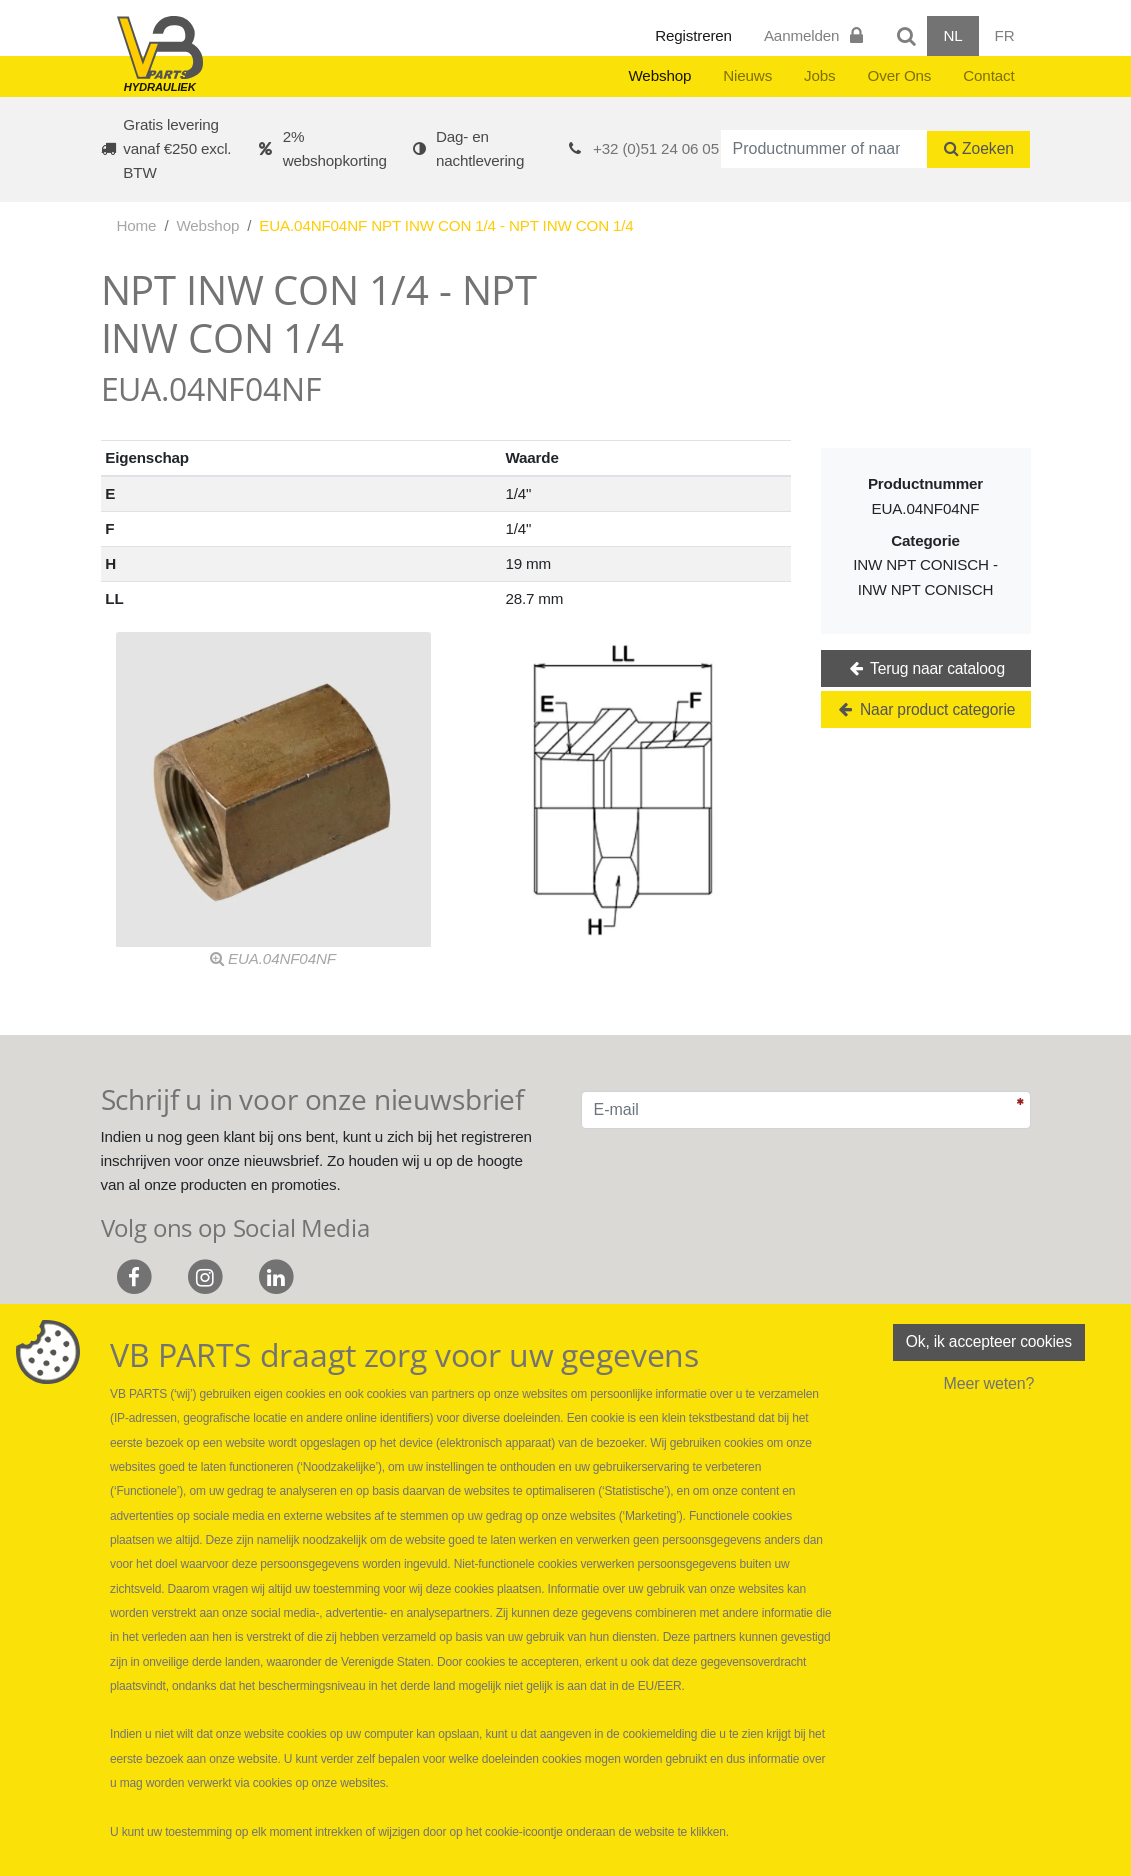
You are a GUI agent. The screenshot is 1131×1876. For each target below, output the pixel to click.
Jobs (819, 75)
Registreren (693, 35)
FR (1005, 35)
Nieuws (747, 75)
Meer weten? (988, 1384)
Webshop (659, 75)
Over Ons (900, 75)
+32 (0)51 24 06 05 (656, 148)
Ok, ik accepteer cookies (989, 1342)
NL (952, 35)
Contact (988, 75)
